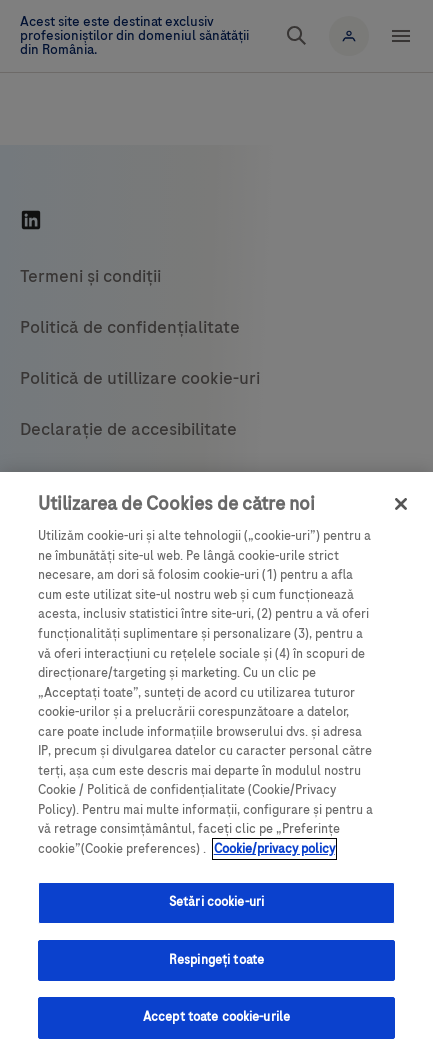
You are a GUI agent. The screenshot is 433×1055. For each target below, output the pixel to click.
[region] (216, 763)
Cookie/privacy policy (274, 849)
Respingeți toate (216, 960)
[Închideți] (401, 504)
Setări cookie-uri (216, 902)
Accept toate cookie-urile (216, 1017)
